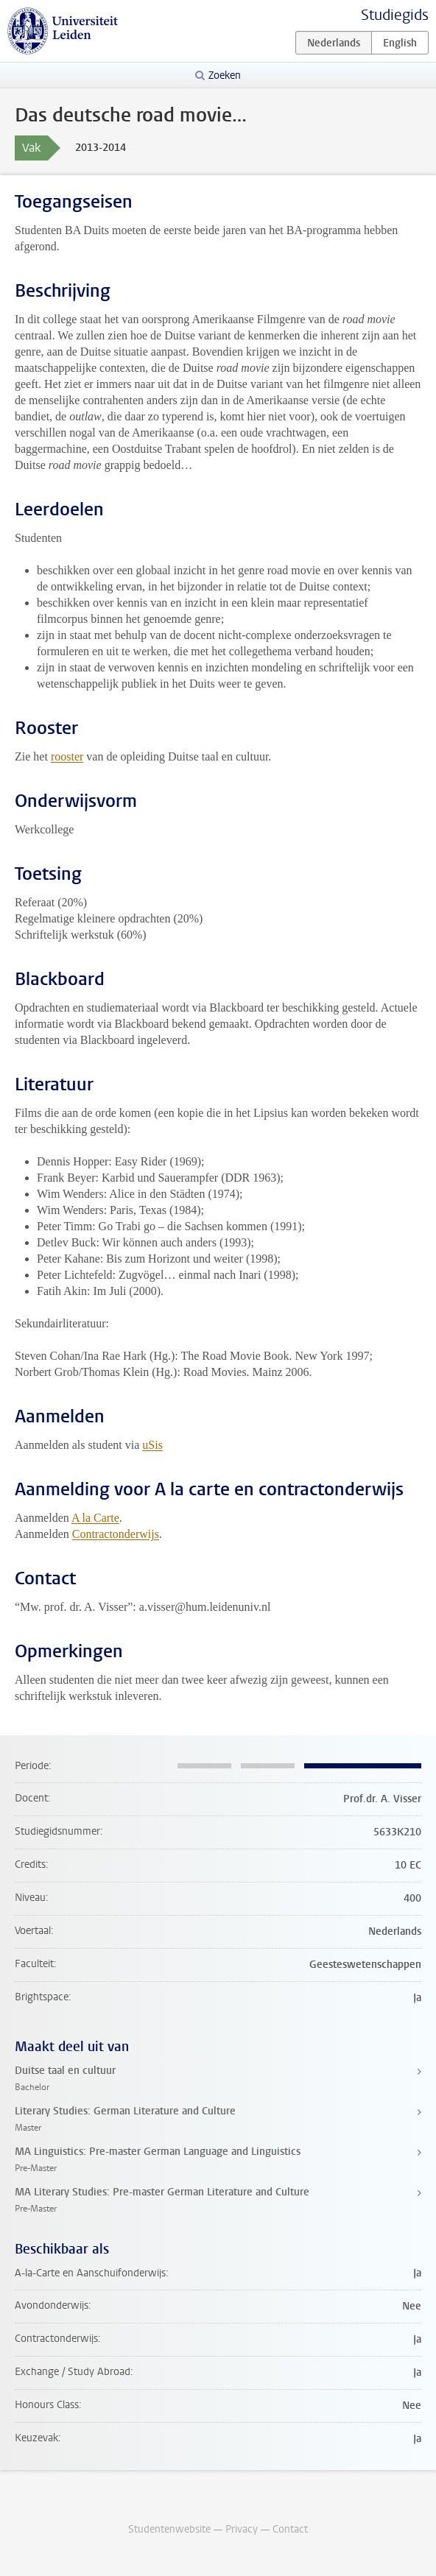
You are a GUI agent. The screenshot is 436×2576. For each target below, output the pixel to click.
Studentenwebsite (169, 2529)
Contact (290, 2529)
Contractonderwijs (115, 1534)
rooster (67, 756)
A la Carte (95, 1517)
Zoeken (224, 75)
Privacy (241, 2529)
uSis (152, 1445)
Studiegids (395, 15)
